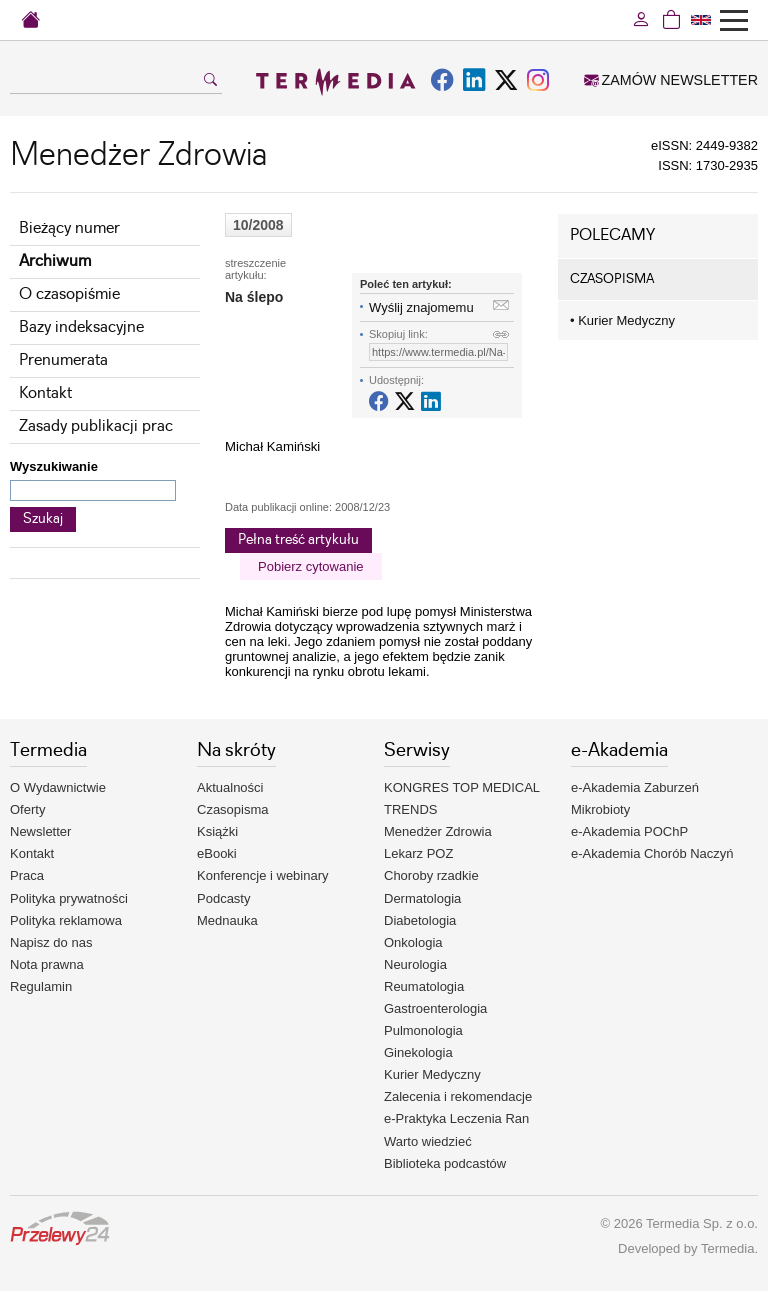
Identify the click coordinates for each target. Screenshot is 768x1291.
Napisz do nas (51, 942)
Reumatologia (424, 986)
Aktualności (230, 787)
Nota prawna (47, 964)
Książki (217, 831)
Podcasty (223, 898)
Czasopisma (233, 809)
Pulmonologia (423, 1030)
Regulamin (41, 986)
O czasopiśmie (69, 294)
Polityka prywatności (69, 898)
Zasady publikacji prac (96, 426)
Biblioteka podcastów (445, 1163)
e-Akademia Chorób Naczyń (652, 853)
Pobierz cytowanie (311, 566)
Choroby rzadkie (431, 875)
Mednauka (227, 920)
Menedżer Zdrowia (438, 831)
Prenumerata (63, 360)
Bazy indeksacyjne (81, 327)
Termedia (727, 1248)
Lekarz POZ (418, 853)
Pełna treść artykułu (298, 540)
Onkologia (413, 942)
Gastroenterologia (435, 1008)
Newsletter (40, 831)
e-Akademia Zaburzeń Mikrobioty (635, 798)
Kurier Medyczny (622, 320)
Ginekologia (418, 1052)
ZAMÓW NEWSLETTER (671, 80)
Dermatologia (422, 898)
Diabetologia (420, 920)
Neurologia (415, 964)
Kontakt (45, 393)
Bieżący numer (69, 228)
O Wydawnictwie (58, 787)
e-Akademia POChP (629, 831)
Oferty (27, 809)
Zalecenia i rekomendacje (458, 1096)
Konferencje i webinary (263, 875)
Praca (27, 875)
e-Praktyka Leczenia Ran (456, 1118)
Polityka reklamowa (66, 920)
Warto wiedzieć (428, 1141)
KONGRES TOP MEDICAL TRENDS (462, 798)
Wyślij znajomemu (421, 307)
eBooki (217, 853)
